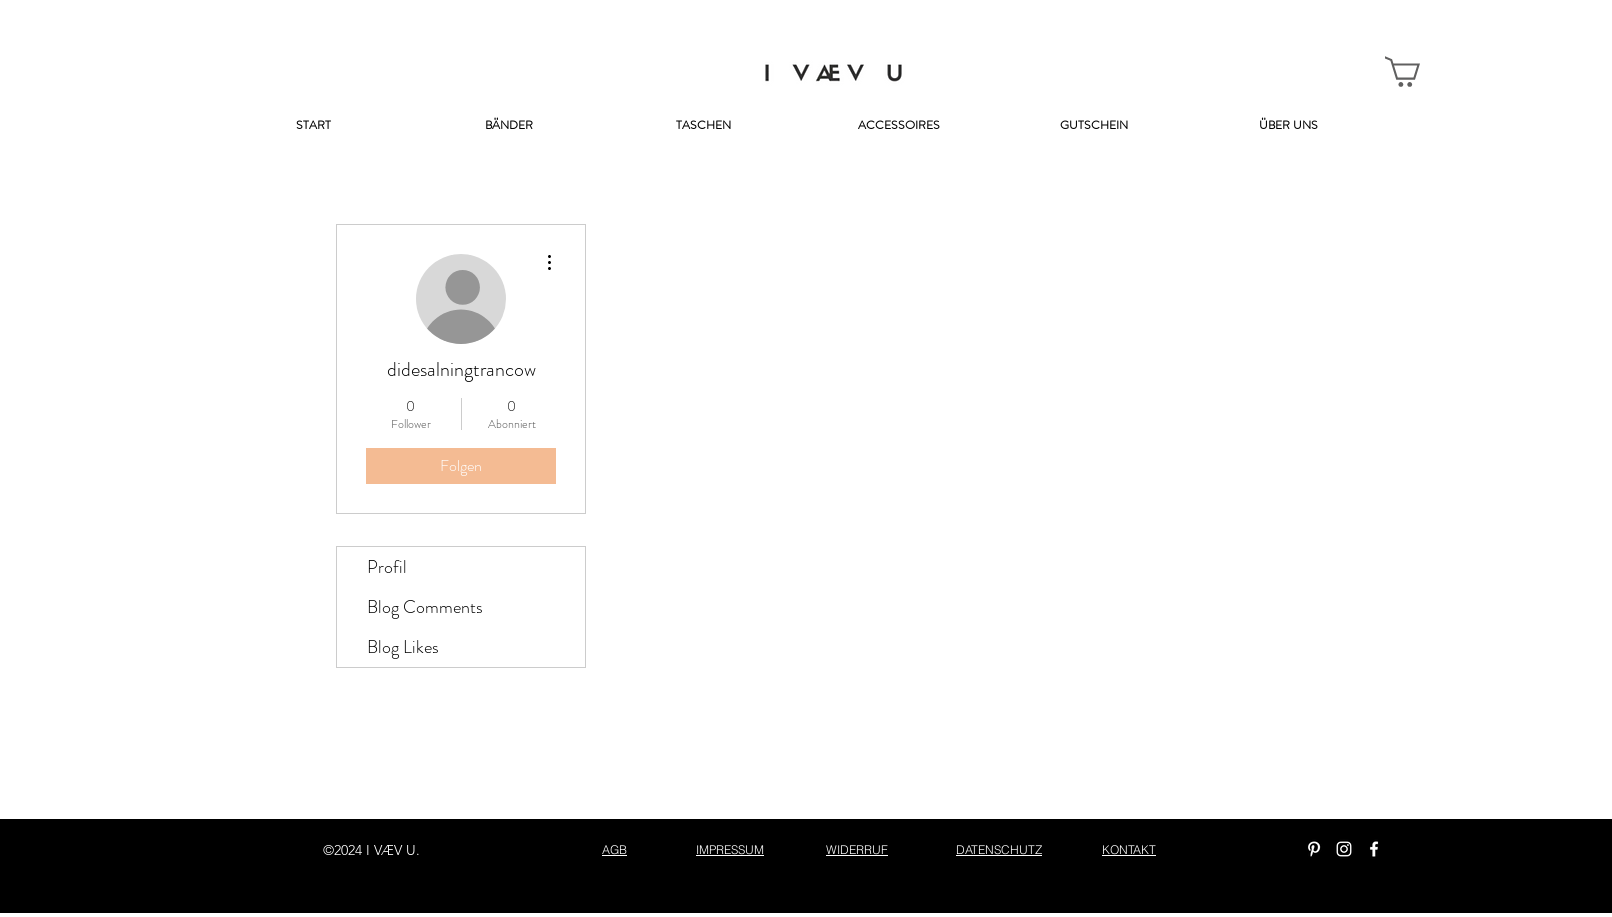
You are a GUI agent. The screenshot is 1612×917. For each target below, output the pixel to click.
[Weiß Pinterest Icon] (1314, 849)
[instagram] (1344, 849)
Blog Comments (425, 607)
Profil (387, 567)
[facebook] (1374, 849)
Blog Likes (403, 647)
